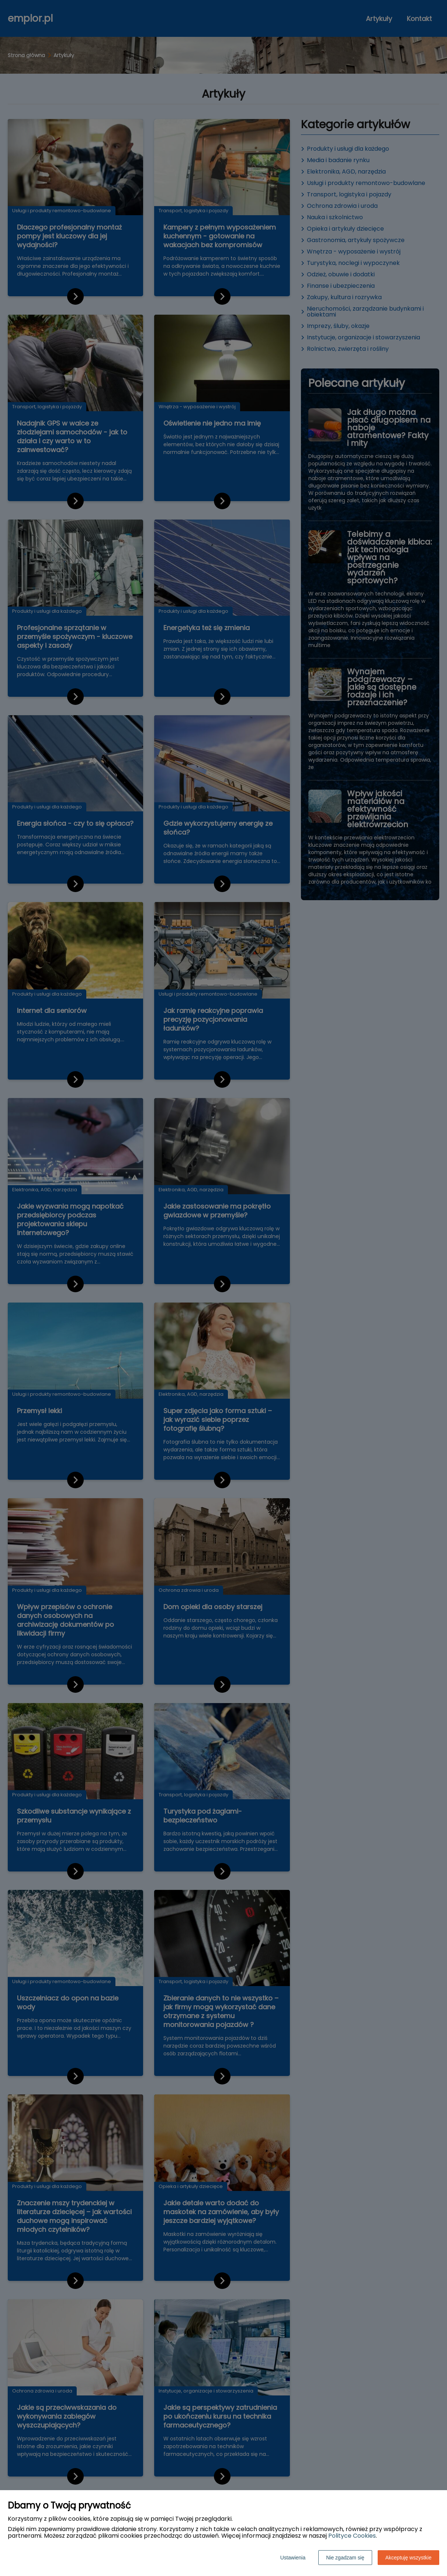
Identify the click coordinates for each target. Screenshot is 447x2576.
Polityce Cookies (352, 2535)
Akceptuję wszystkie (408, 2558)
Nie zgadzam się (345, 2558)
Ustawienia (292, 2558)
